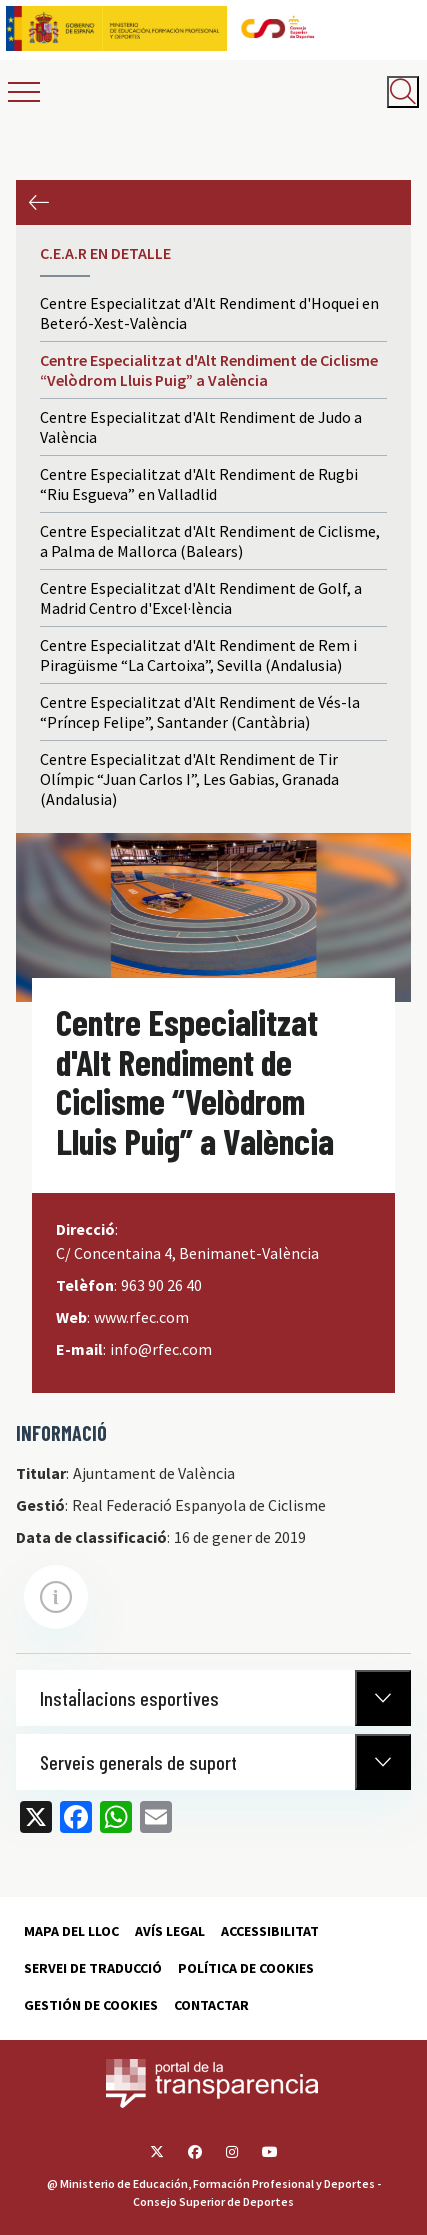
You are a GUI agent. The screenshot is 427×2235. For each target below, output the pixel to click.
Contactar (211, 2005)
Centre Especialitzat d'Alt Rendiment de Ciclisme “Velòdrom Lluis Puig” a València (209, 370)
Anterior (38, 202)
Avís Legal (170, 1931)
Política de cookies (246, 1968)
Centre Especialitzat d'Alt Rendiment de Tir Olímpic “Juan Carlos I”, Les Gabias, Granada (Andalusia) (189, 779)
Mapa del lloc (71, 1931)
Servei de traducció (93, 1968)
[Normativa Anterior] (383, 1698)
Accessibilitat (270, 1931)
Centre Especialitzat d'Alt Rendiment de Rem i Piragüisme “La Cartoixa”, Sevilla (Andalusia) (198, 655)
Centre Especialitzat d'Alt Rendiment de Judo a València (201, 427)
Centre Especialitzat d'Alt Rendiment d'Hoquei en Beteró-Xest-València (209, 313)
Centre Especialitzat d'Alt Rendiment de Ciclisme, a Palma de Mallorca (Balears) (210, 541)
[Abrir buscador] (403, 92)
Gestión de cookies (91, 2005)
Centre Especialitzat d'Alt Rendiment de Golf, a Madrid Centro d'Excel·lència (201, 598)
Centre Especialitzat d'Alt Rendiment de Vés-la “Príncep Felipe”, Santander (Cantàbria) (200, 712)
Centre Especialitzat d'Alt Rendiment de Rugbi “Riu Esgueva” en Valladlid (199, 484)
